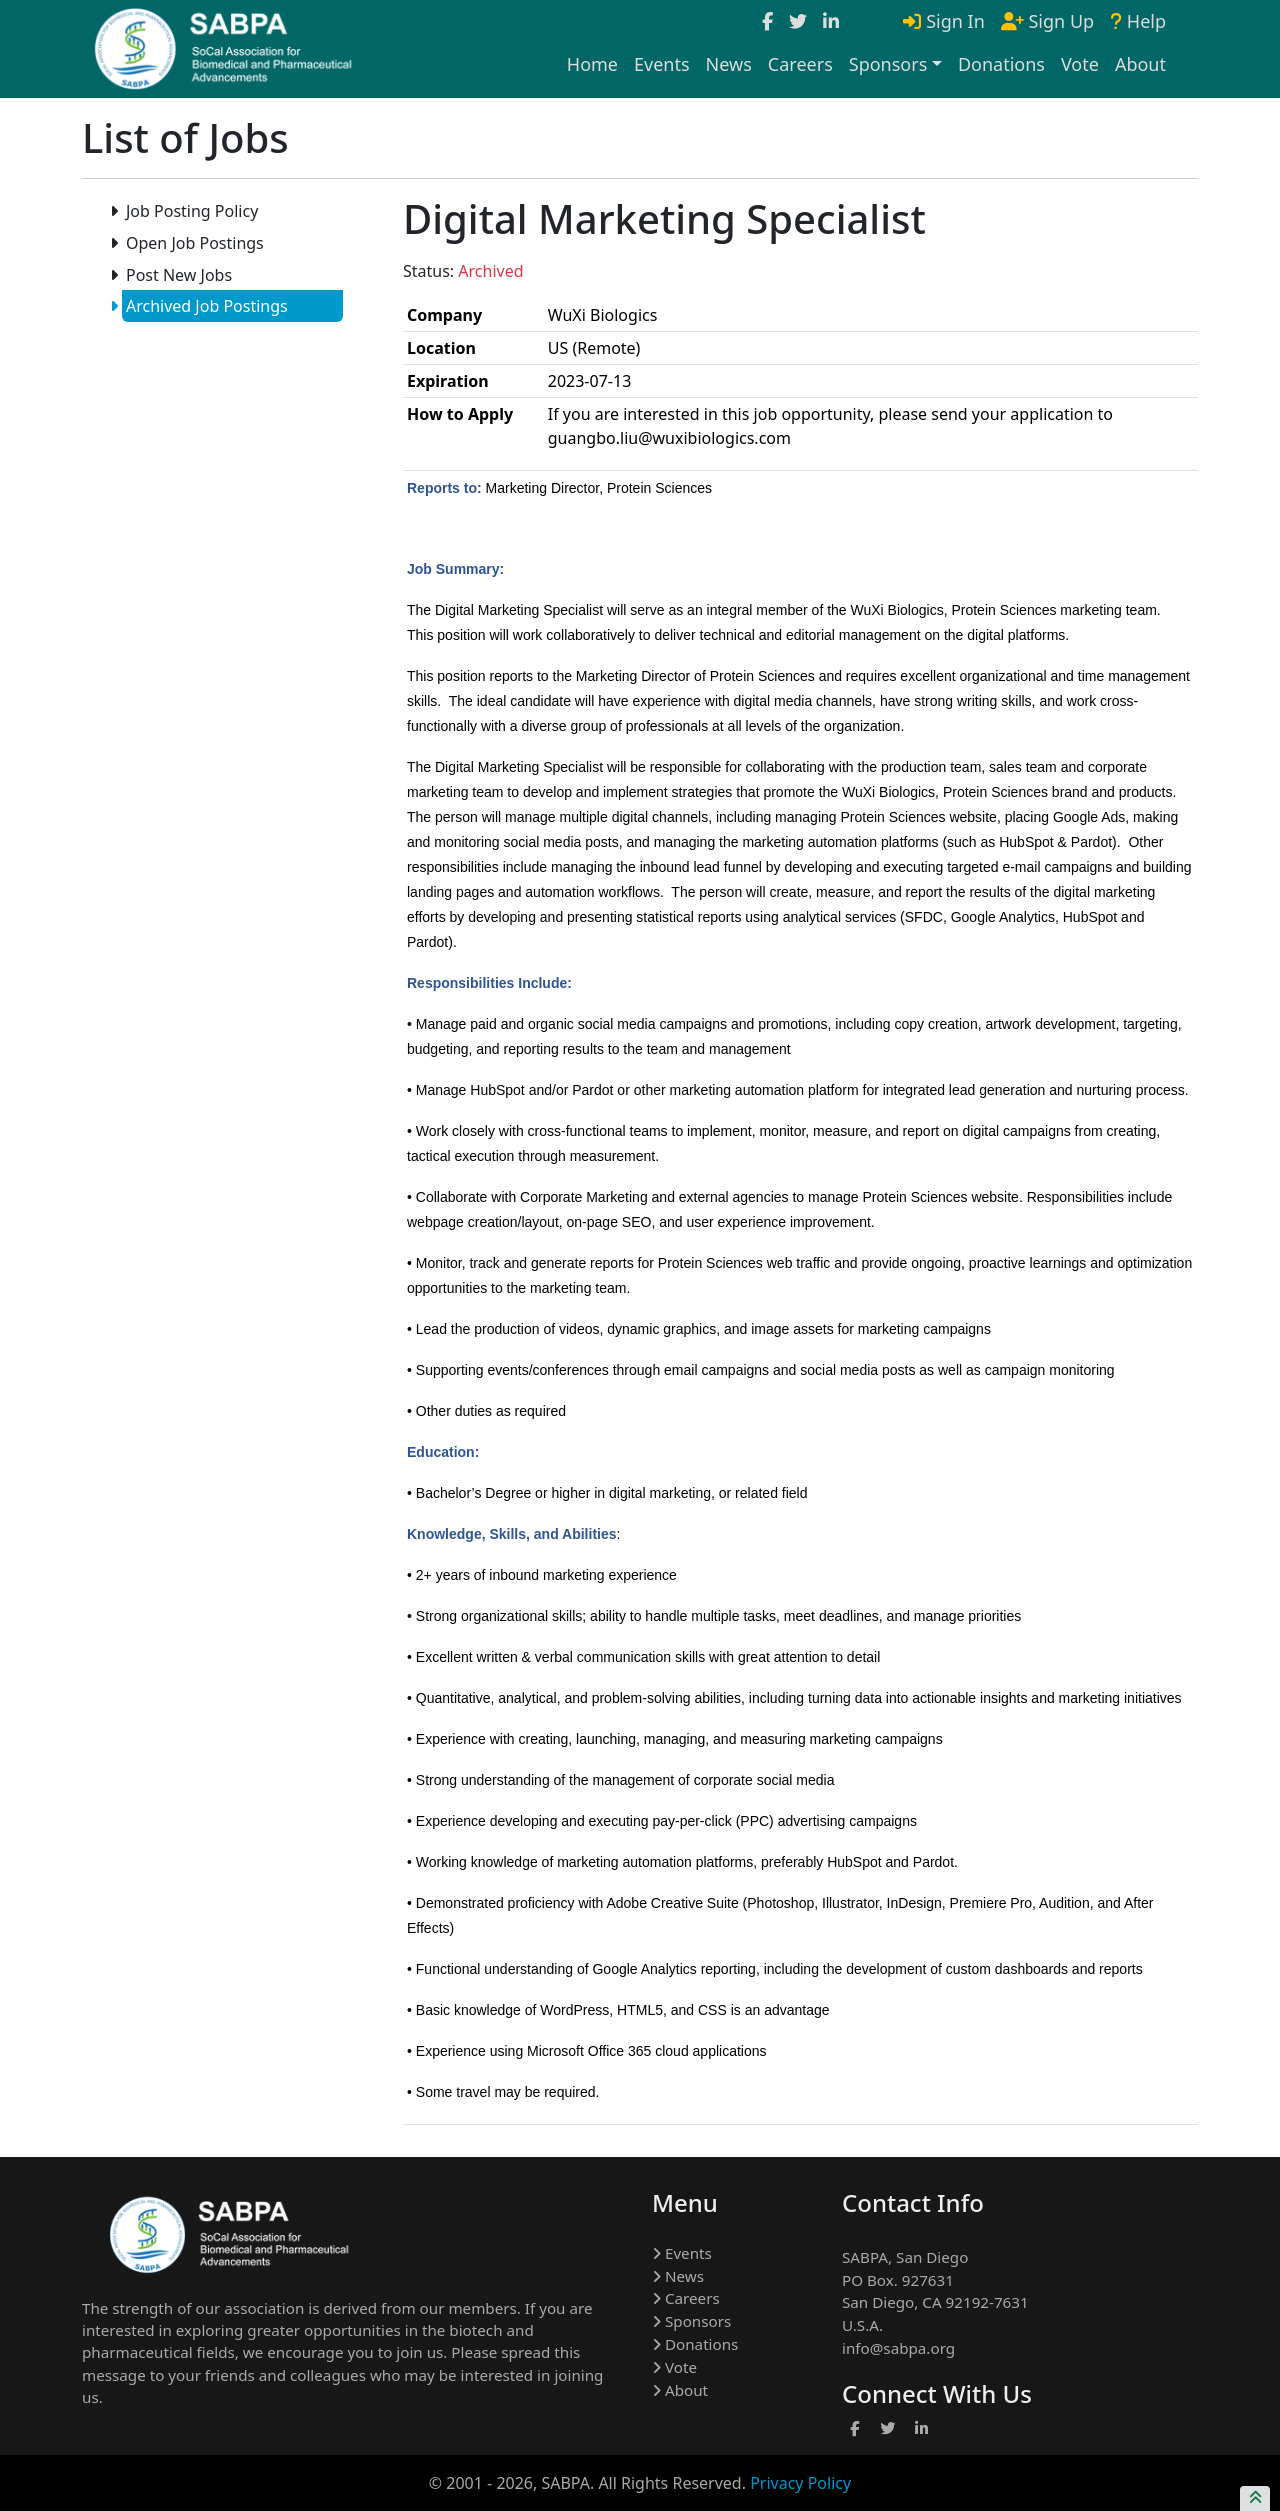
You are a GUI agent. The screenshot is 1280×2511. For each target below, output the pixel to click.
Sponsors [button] (888, 64)
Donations (1001, 64)
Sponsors (691, 2321)
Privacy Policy (800, 2483)
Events (662, 64)
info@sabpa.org (898, 2348)
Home (592, 64)
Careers (800, 64)
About (1140, 64)
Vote (1080, 64)
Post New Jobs (177, 275)
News (729, 64)
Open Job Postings (193, 243)
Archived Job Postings (205, 306)
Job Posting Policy (190, 211)
